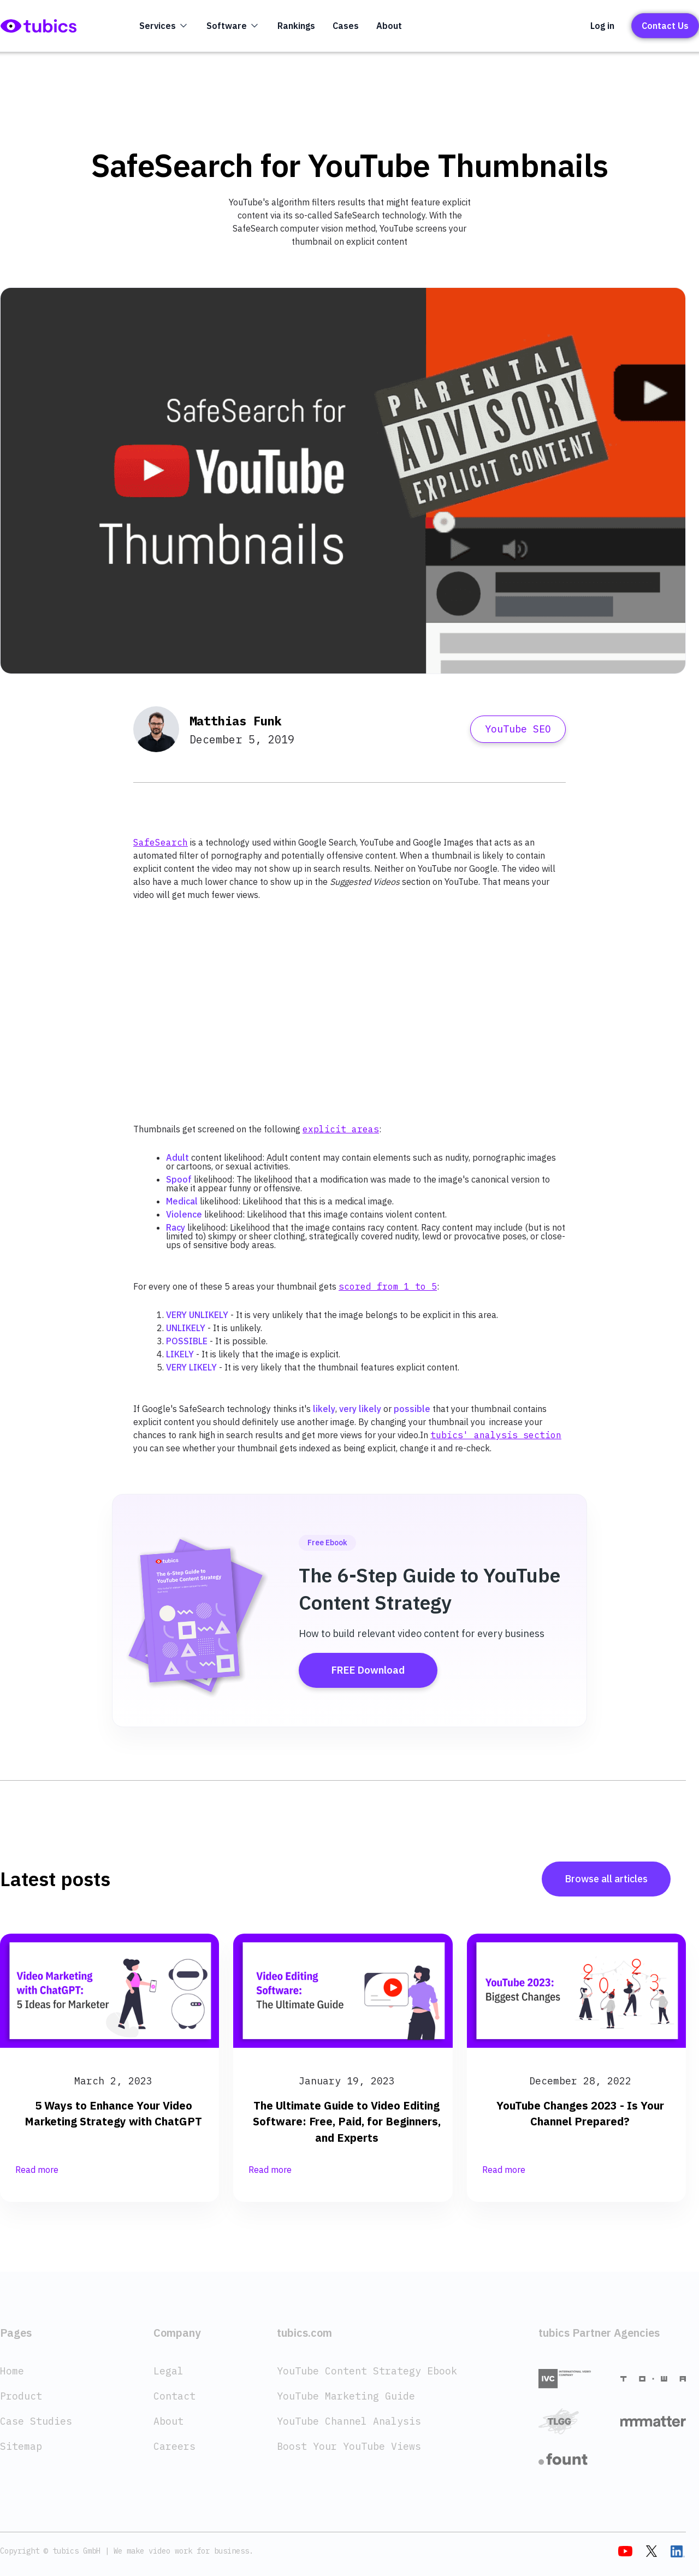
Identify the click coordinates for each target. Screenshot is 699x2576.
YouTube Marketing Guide (346, 2396)
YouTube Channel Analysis (349, 2421)
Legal (168, 2371)
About (389, 25)
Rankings (296, 25)
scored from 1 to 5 (388, 1286)
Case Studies (36, 2421)
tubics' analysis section (495, 1434)
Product (21, 2396)
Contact (174, 2396)
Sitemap (21, 2446)
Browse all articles (606, 1878)
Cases (346, 25)
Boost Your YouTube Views (349, 2446)
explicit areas (341, 1129)
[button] (164, 25)
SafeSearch (160, 842)
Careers (174, 2446)
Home (12, 2371)
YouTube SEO (518, 729)
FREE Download (368, 1670)
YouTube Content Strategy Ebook (367, 2371)
